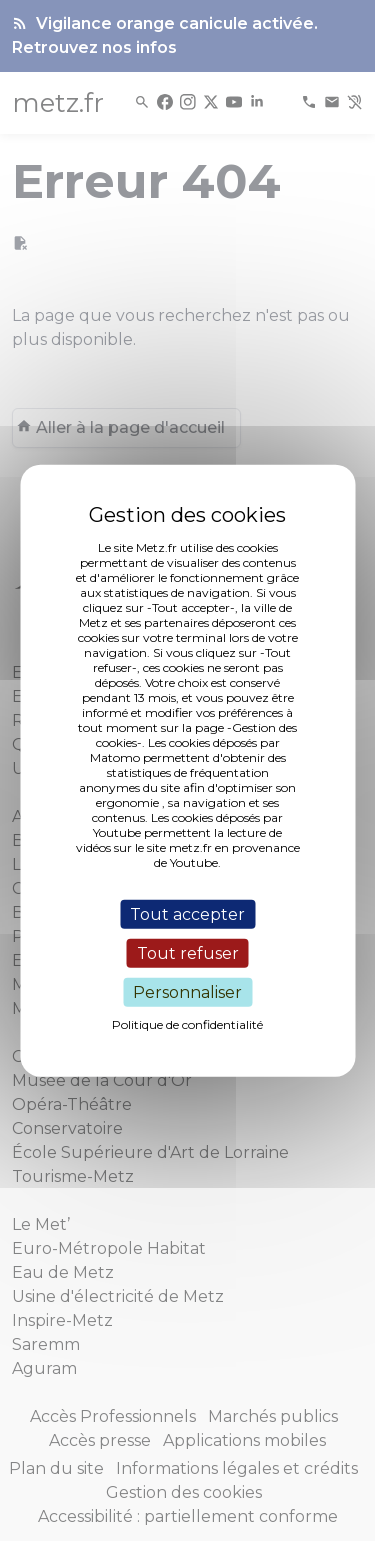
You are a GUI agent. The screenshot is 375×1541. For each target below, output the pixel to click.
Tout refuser (188, 952)
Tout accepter (187, 913)
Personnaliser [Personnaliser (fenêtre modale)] (187, 992)
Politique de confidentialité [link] (187, 1024)
